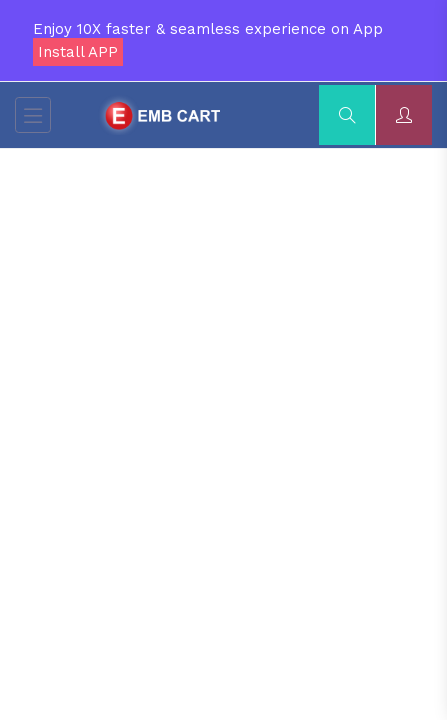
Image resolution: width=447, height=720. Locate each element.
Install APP (78, 52)
